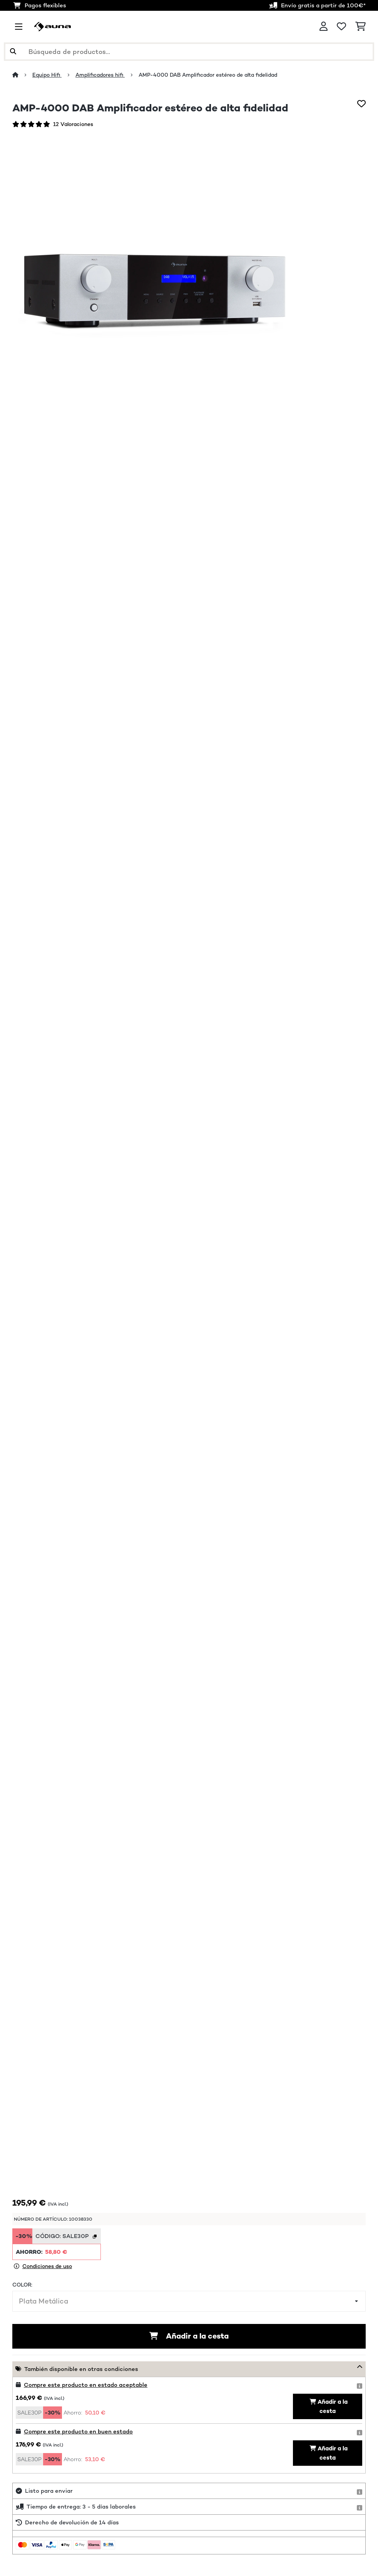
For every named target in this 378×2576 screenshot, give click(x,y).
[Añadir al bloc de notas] (361, 103)
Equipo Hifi (47, 74)
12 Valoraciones (73, 124)
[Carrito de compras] (360, 27)
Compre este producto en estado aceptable (85, 2384)
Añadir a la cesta (189, 2336)
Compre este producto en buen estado (78, 2431)
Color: (22, 2284)
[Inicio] (22, 74)
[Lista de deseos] (341, 27)
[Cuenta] (323, 27)
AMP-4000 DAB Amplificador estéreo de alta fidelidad (209, 74)
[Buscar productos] (189, 51)
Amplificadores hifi (100, 74)
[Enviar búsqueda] (13, 51)
